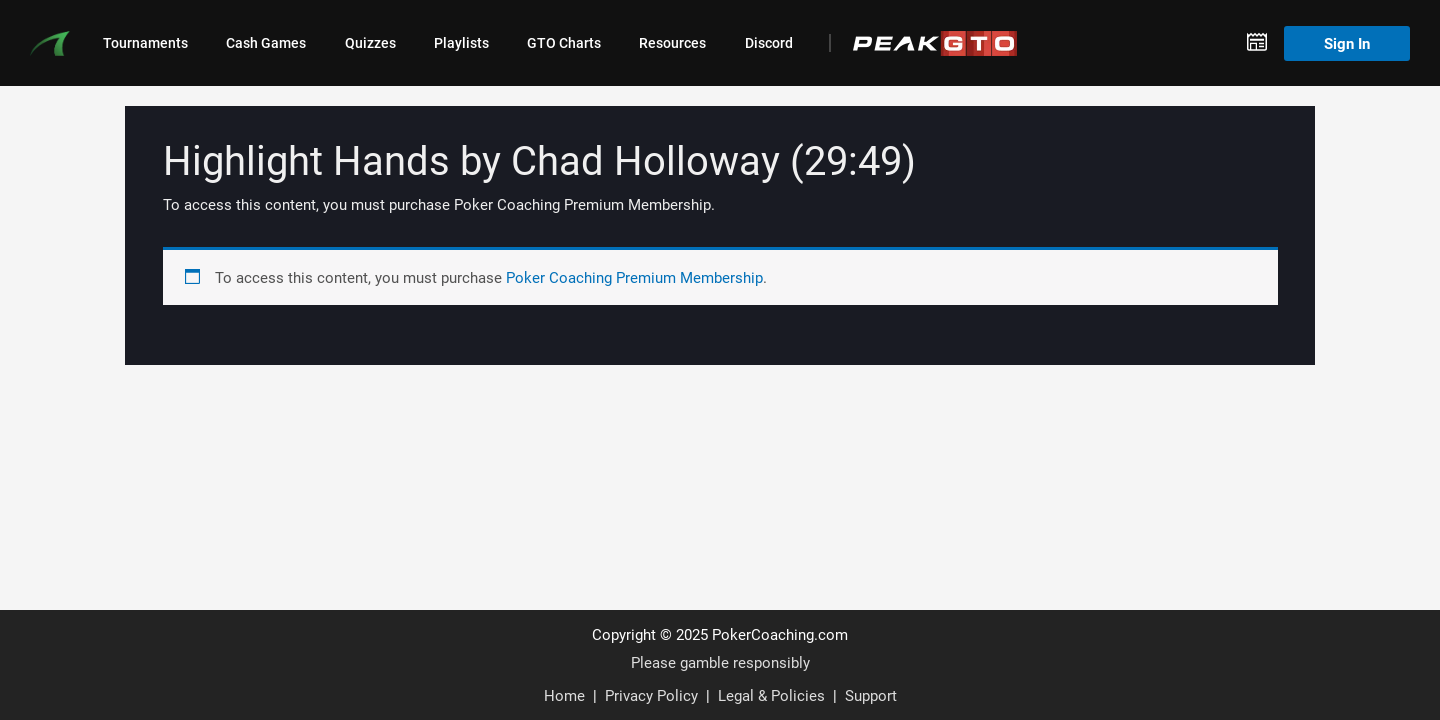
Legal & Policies (771, 695)
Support (871, 695)
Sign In (1347, 43)
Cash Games (266, 43)
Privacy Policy (651, 695)
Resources (672, 43)
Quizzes (370, 43)
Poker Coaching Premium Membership (634, 277)
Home (564, 695)
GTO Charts (564, 43)
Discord (769, 43)
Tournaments (145, 43)
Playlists (461, 43)
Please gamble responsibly (720, 662)
